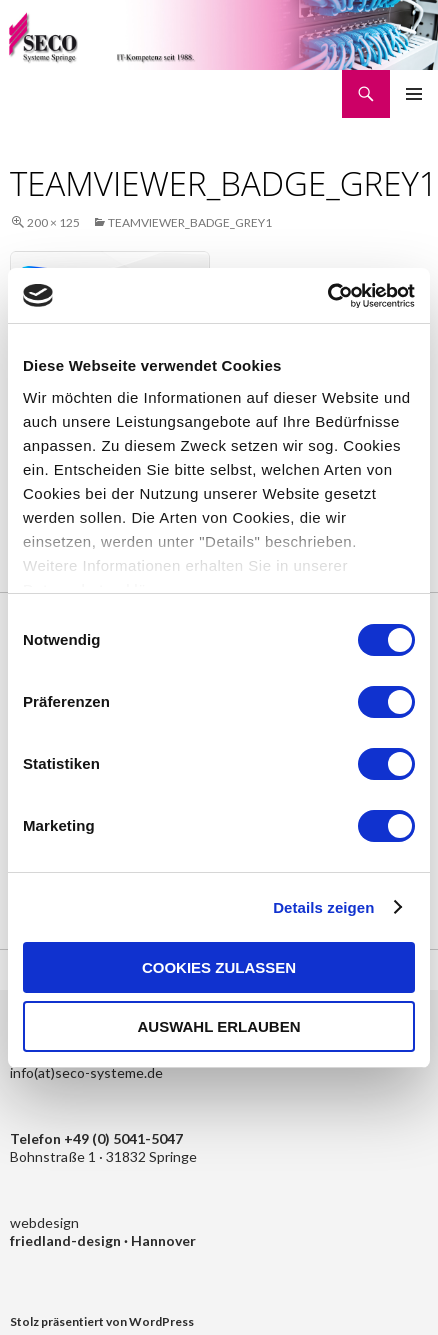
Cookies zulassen (219, 967)
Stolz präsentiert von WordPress (102, 1321)
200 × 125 (53, 222)
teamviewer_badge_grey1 (190, 222)
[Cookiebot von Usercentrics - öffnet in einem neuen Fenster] (327, 296)
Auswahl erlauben (218, 1026)
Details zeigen (323, 907)
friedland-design (67, 1240)
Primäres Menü (414, 94)
